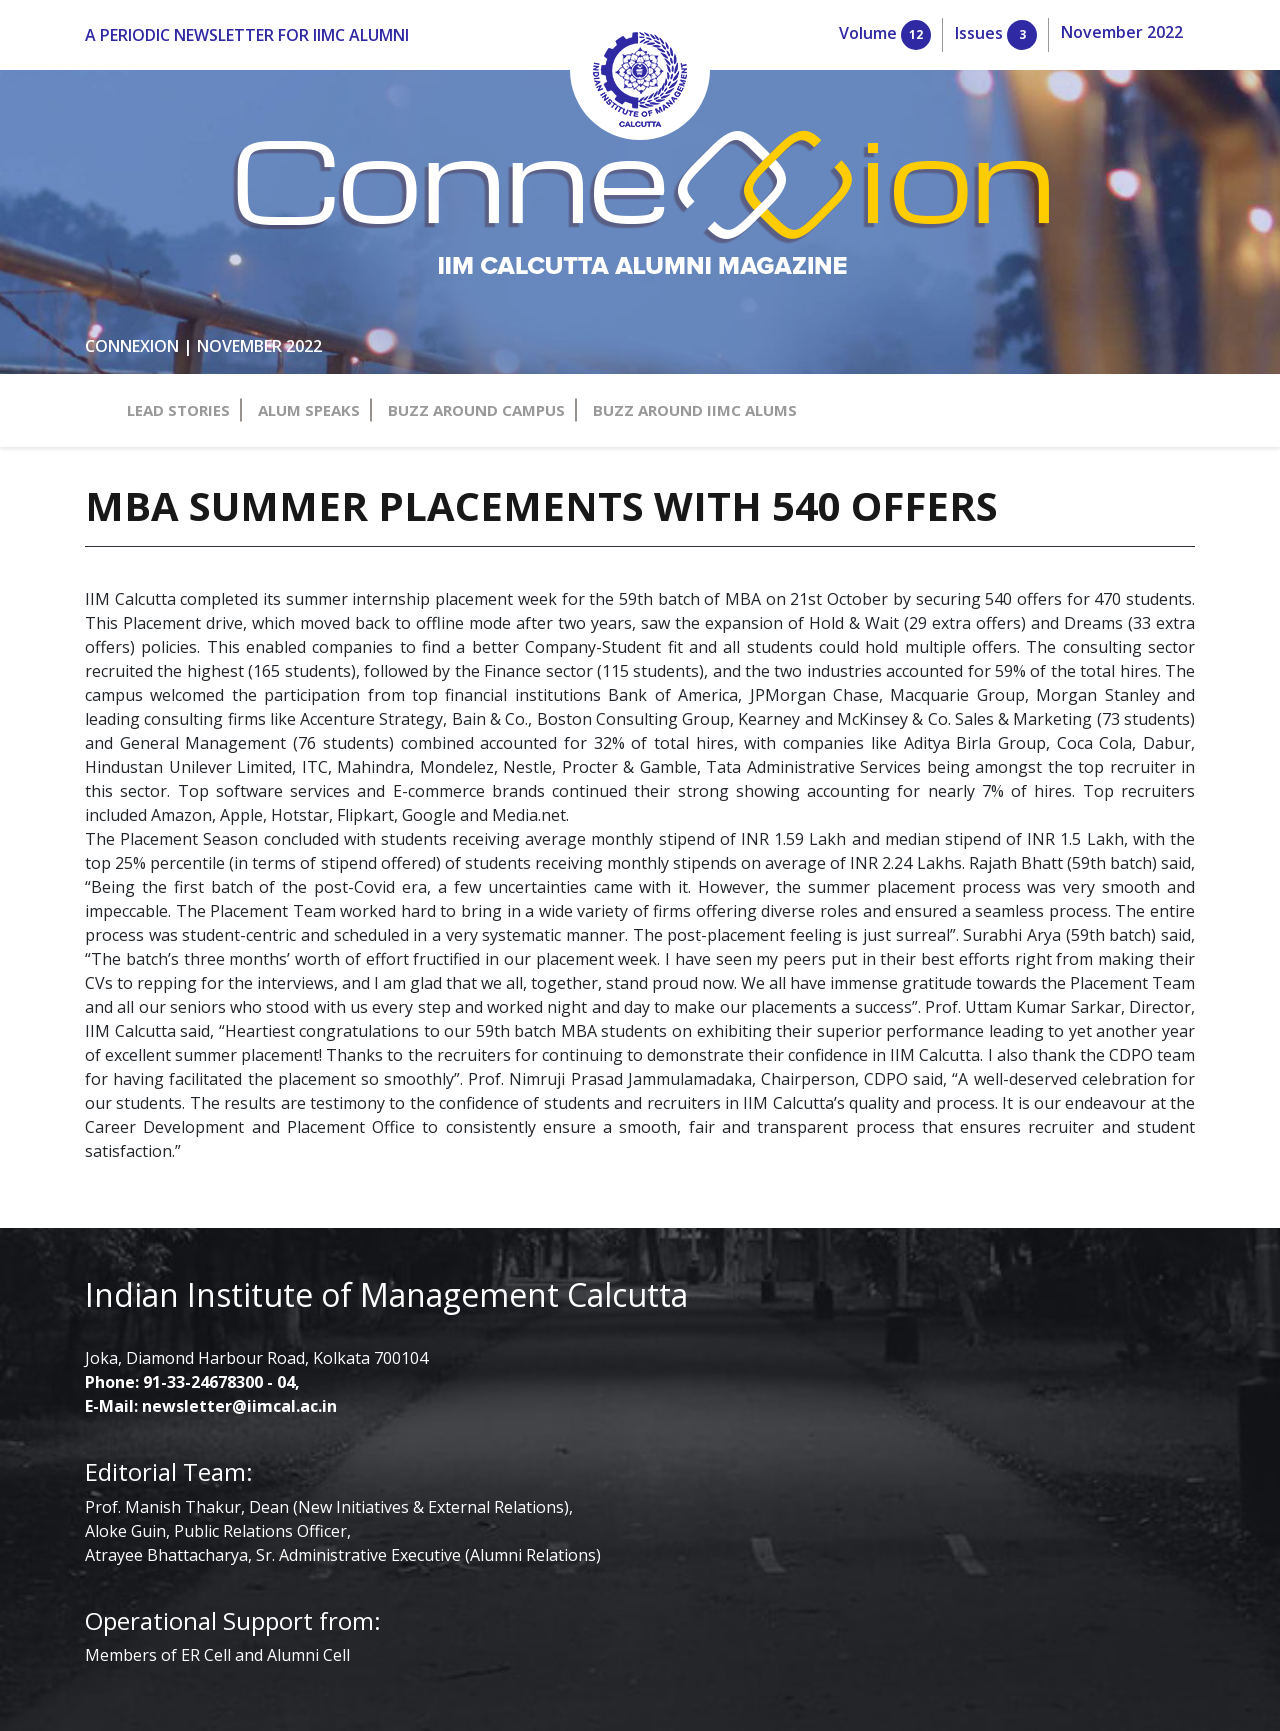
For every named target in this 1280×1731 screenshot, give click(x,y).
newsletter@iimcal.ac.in (146, 864)
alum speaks (87, 248)
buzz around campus (114, 266)
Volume (82, 92)
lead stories (84, 230)
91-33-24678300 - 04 (128, 846)
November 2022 (100, 128)
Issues (73, 110)
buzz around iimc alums (124, 284)
